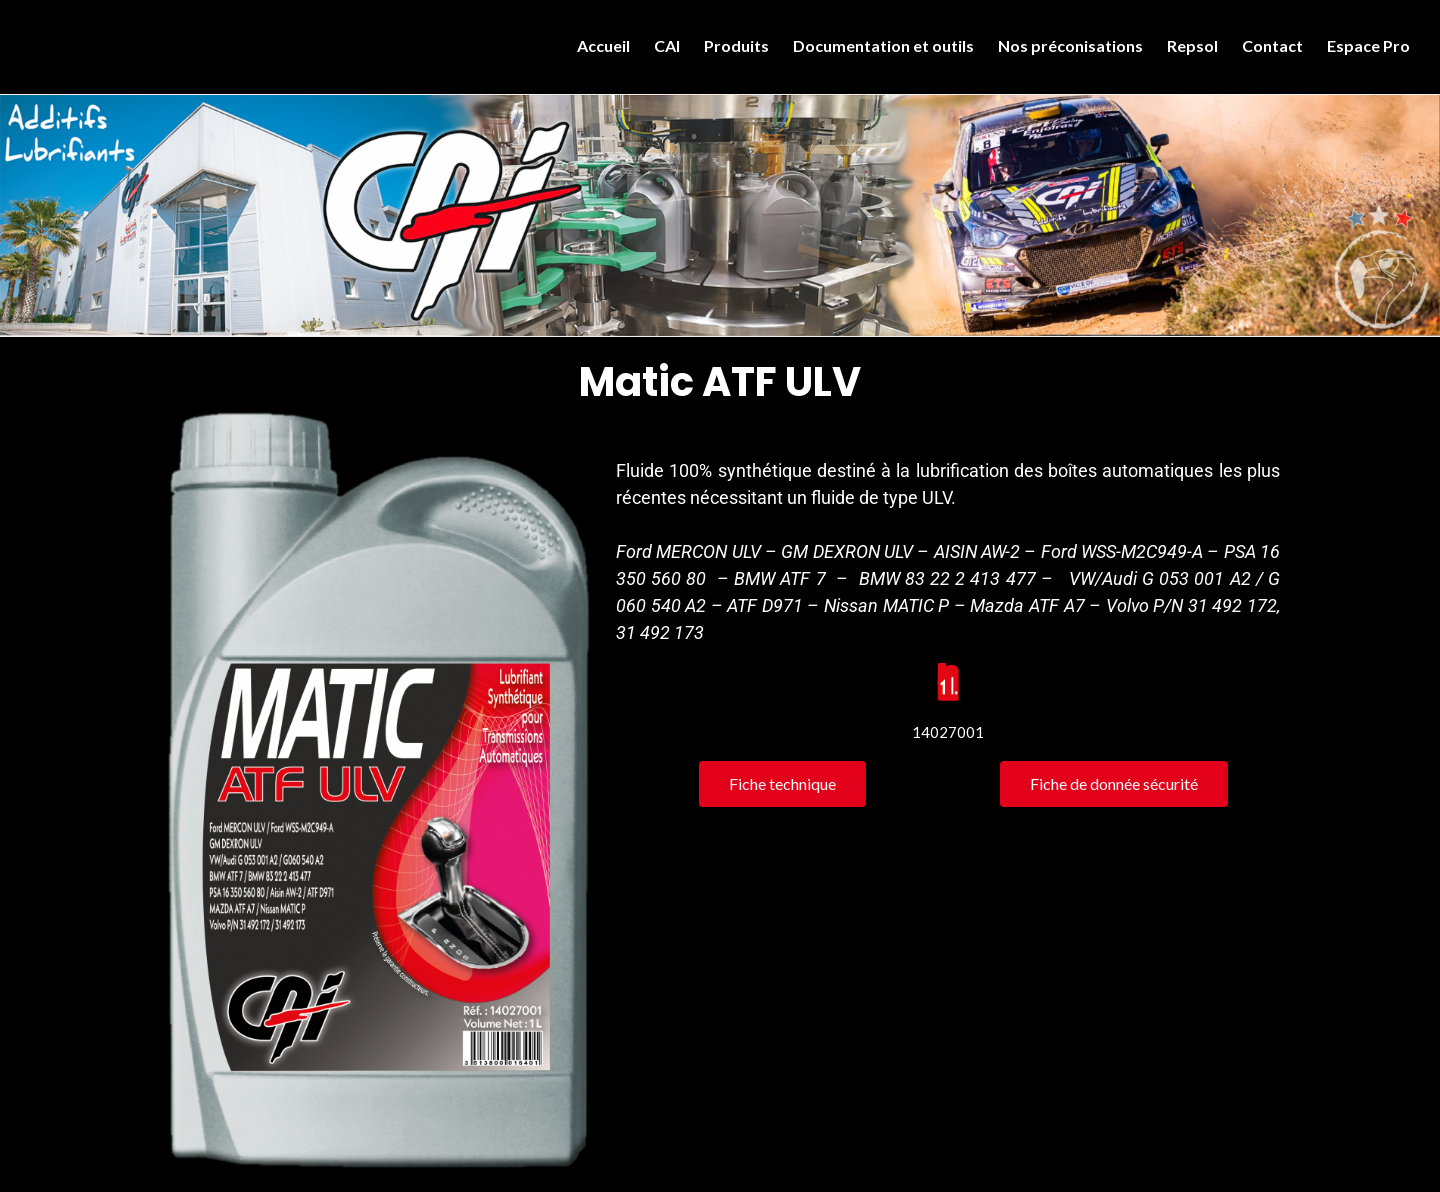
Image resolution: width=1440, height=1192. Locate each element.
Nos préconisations (1070, 45)
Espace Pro (1368, 45)
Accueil (603, 45)
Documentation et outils (883, 45)
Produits (736, 45)
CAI (667, 45)
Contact (1272, 45)
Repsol (1192, 45)
